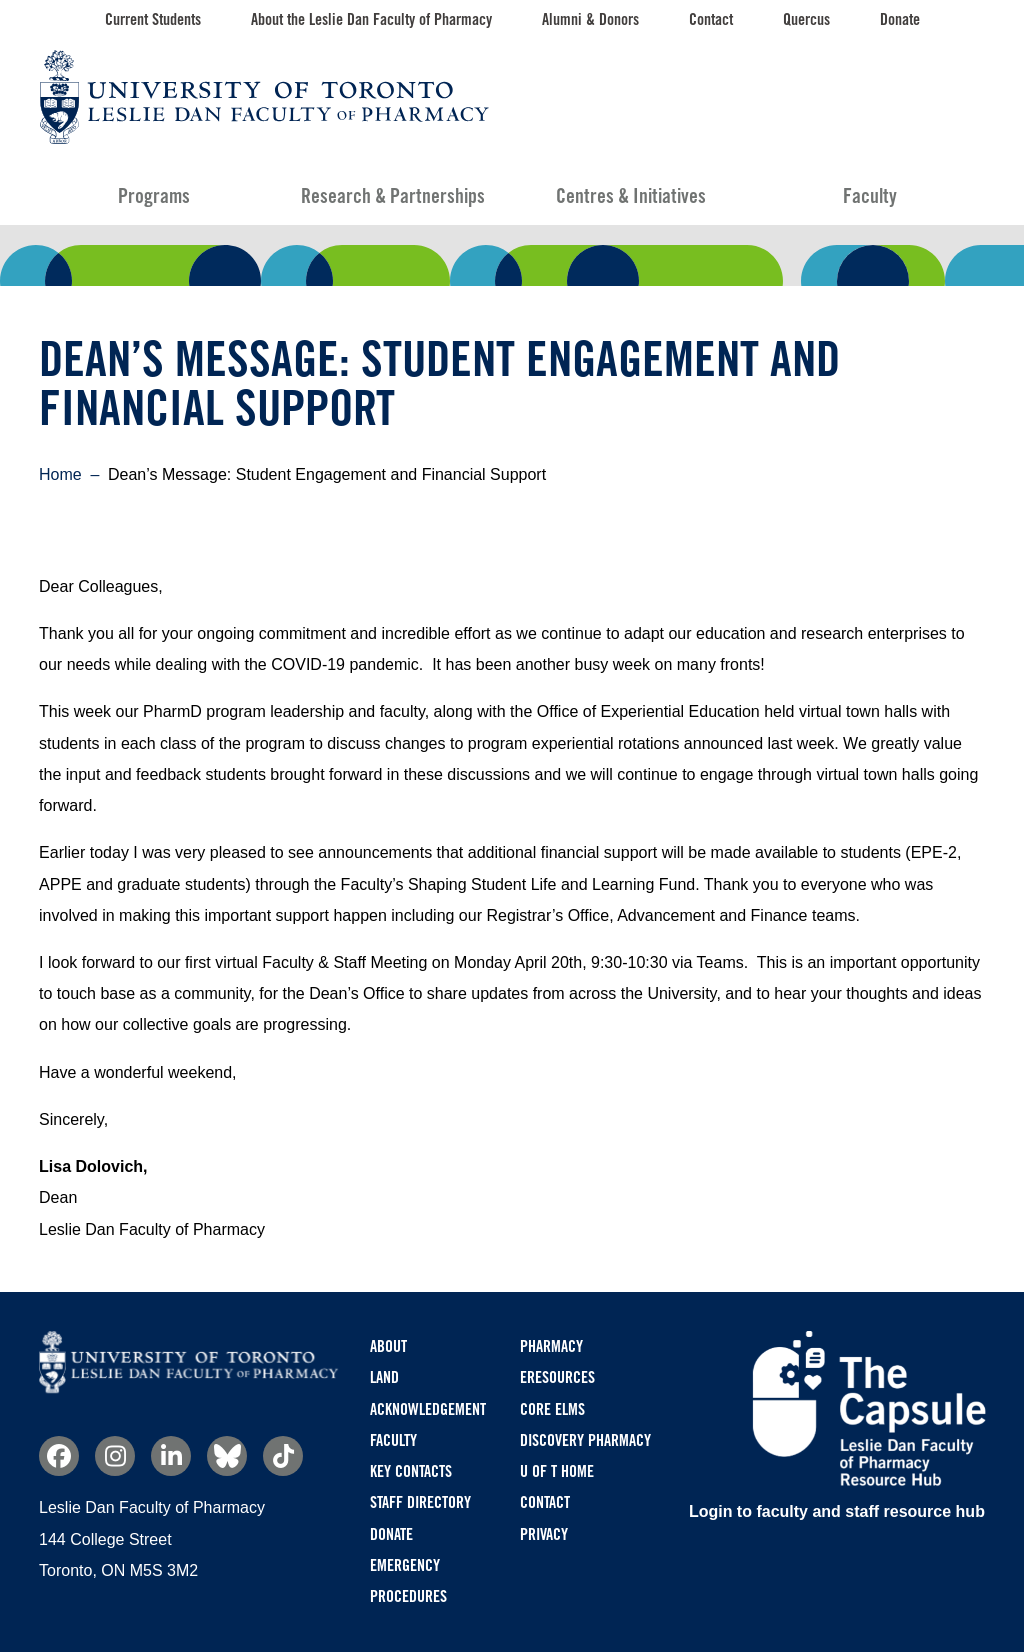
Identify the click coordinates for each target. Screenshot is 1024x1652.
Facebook (59, 1456)
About (388, 1346)
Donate (900, 19)
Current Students (153, 19)
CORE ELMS (552, 1409)
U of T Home (557, 1471)
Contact (711, 19)
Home (60, 474)
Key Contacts (411, 1471)
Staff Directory (420, 1502)
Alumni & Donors (590, 19)
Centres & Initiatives (631, 196)
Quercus (806, 19)
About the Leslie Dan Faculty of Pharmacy (371, 19)
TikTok (283, 1456)
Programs (154, 196)
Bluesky (227, 1456)
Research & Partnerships (393, 196)
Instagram (115, 1456)
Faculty (870, 196)
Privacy (544, 1534)
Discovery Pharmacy (585, 1440)
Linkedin (171, 1456)
